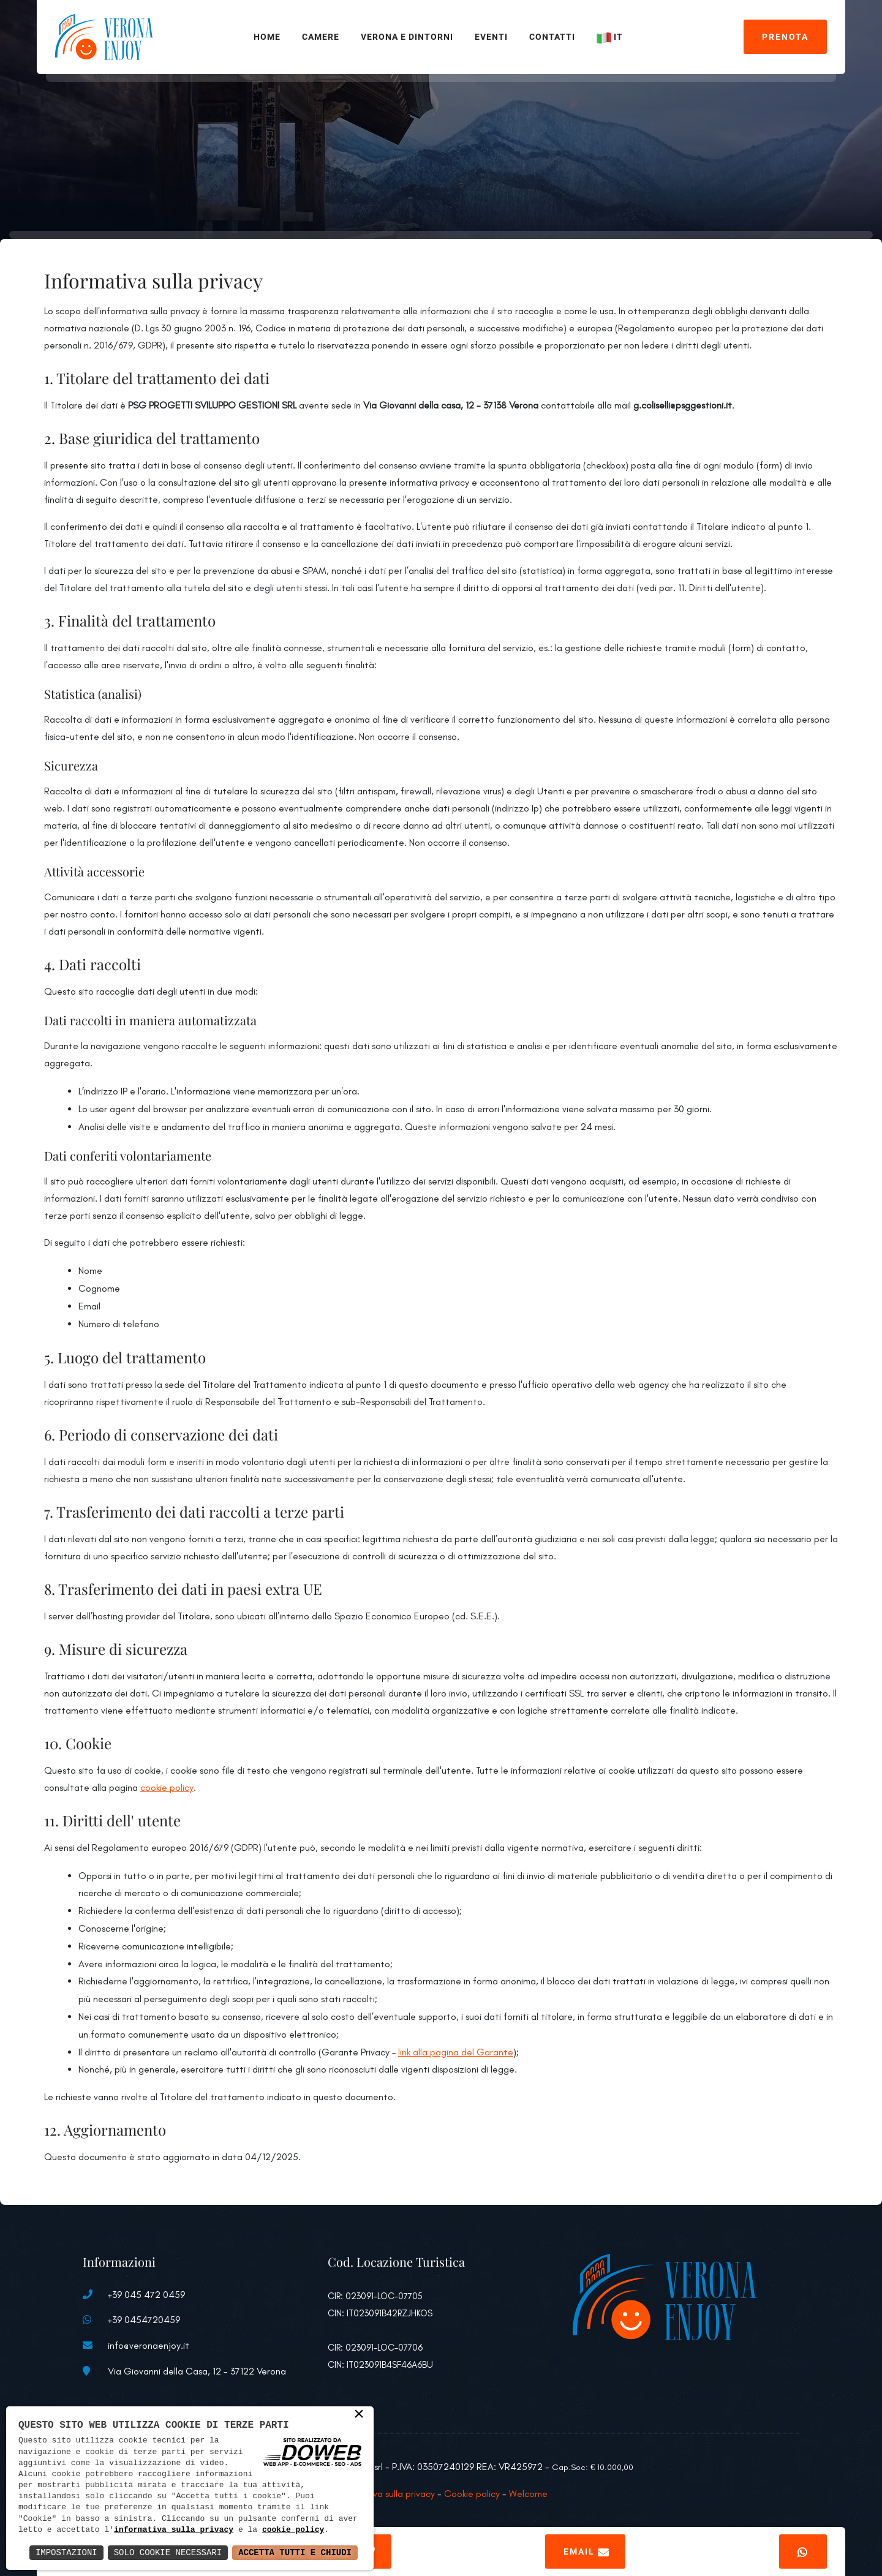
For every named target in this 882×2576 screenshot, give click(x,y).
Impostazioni (66, 2552)
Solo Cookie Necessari (168, 2552)
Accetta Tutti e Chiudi (295, 2552)
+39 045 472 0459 (146, 2294)
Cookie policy (472, 2493)
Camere (320, 37)
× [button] (358, 2414)
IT (611, 37)
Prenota (785, 37)
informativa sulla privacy (173, 2530)
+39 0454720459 (144, 2320)
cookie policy (167, 1787)
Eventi (491, 37)
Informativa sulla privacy (385, 2493)
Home (267, 37)
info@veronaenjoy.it (148, 2345)
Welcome (528, 2493)
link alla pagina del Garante (455, 2052)
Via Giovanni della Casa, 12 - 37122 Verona (197, 2371)
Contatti (552, 37)
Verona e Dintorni (407, 37)
